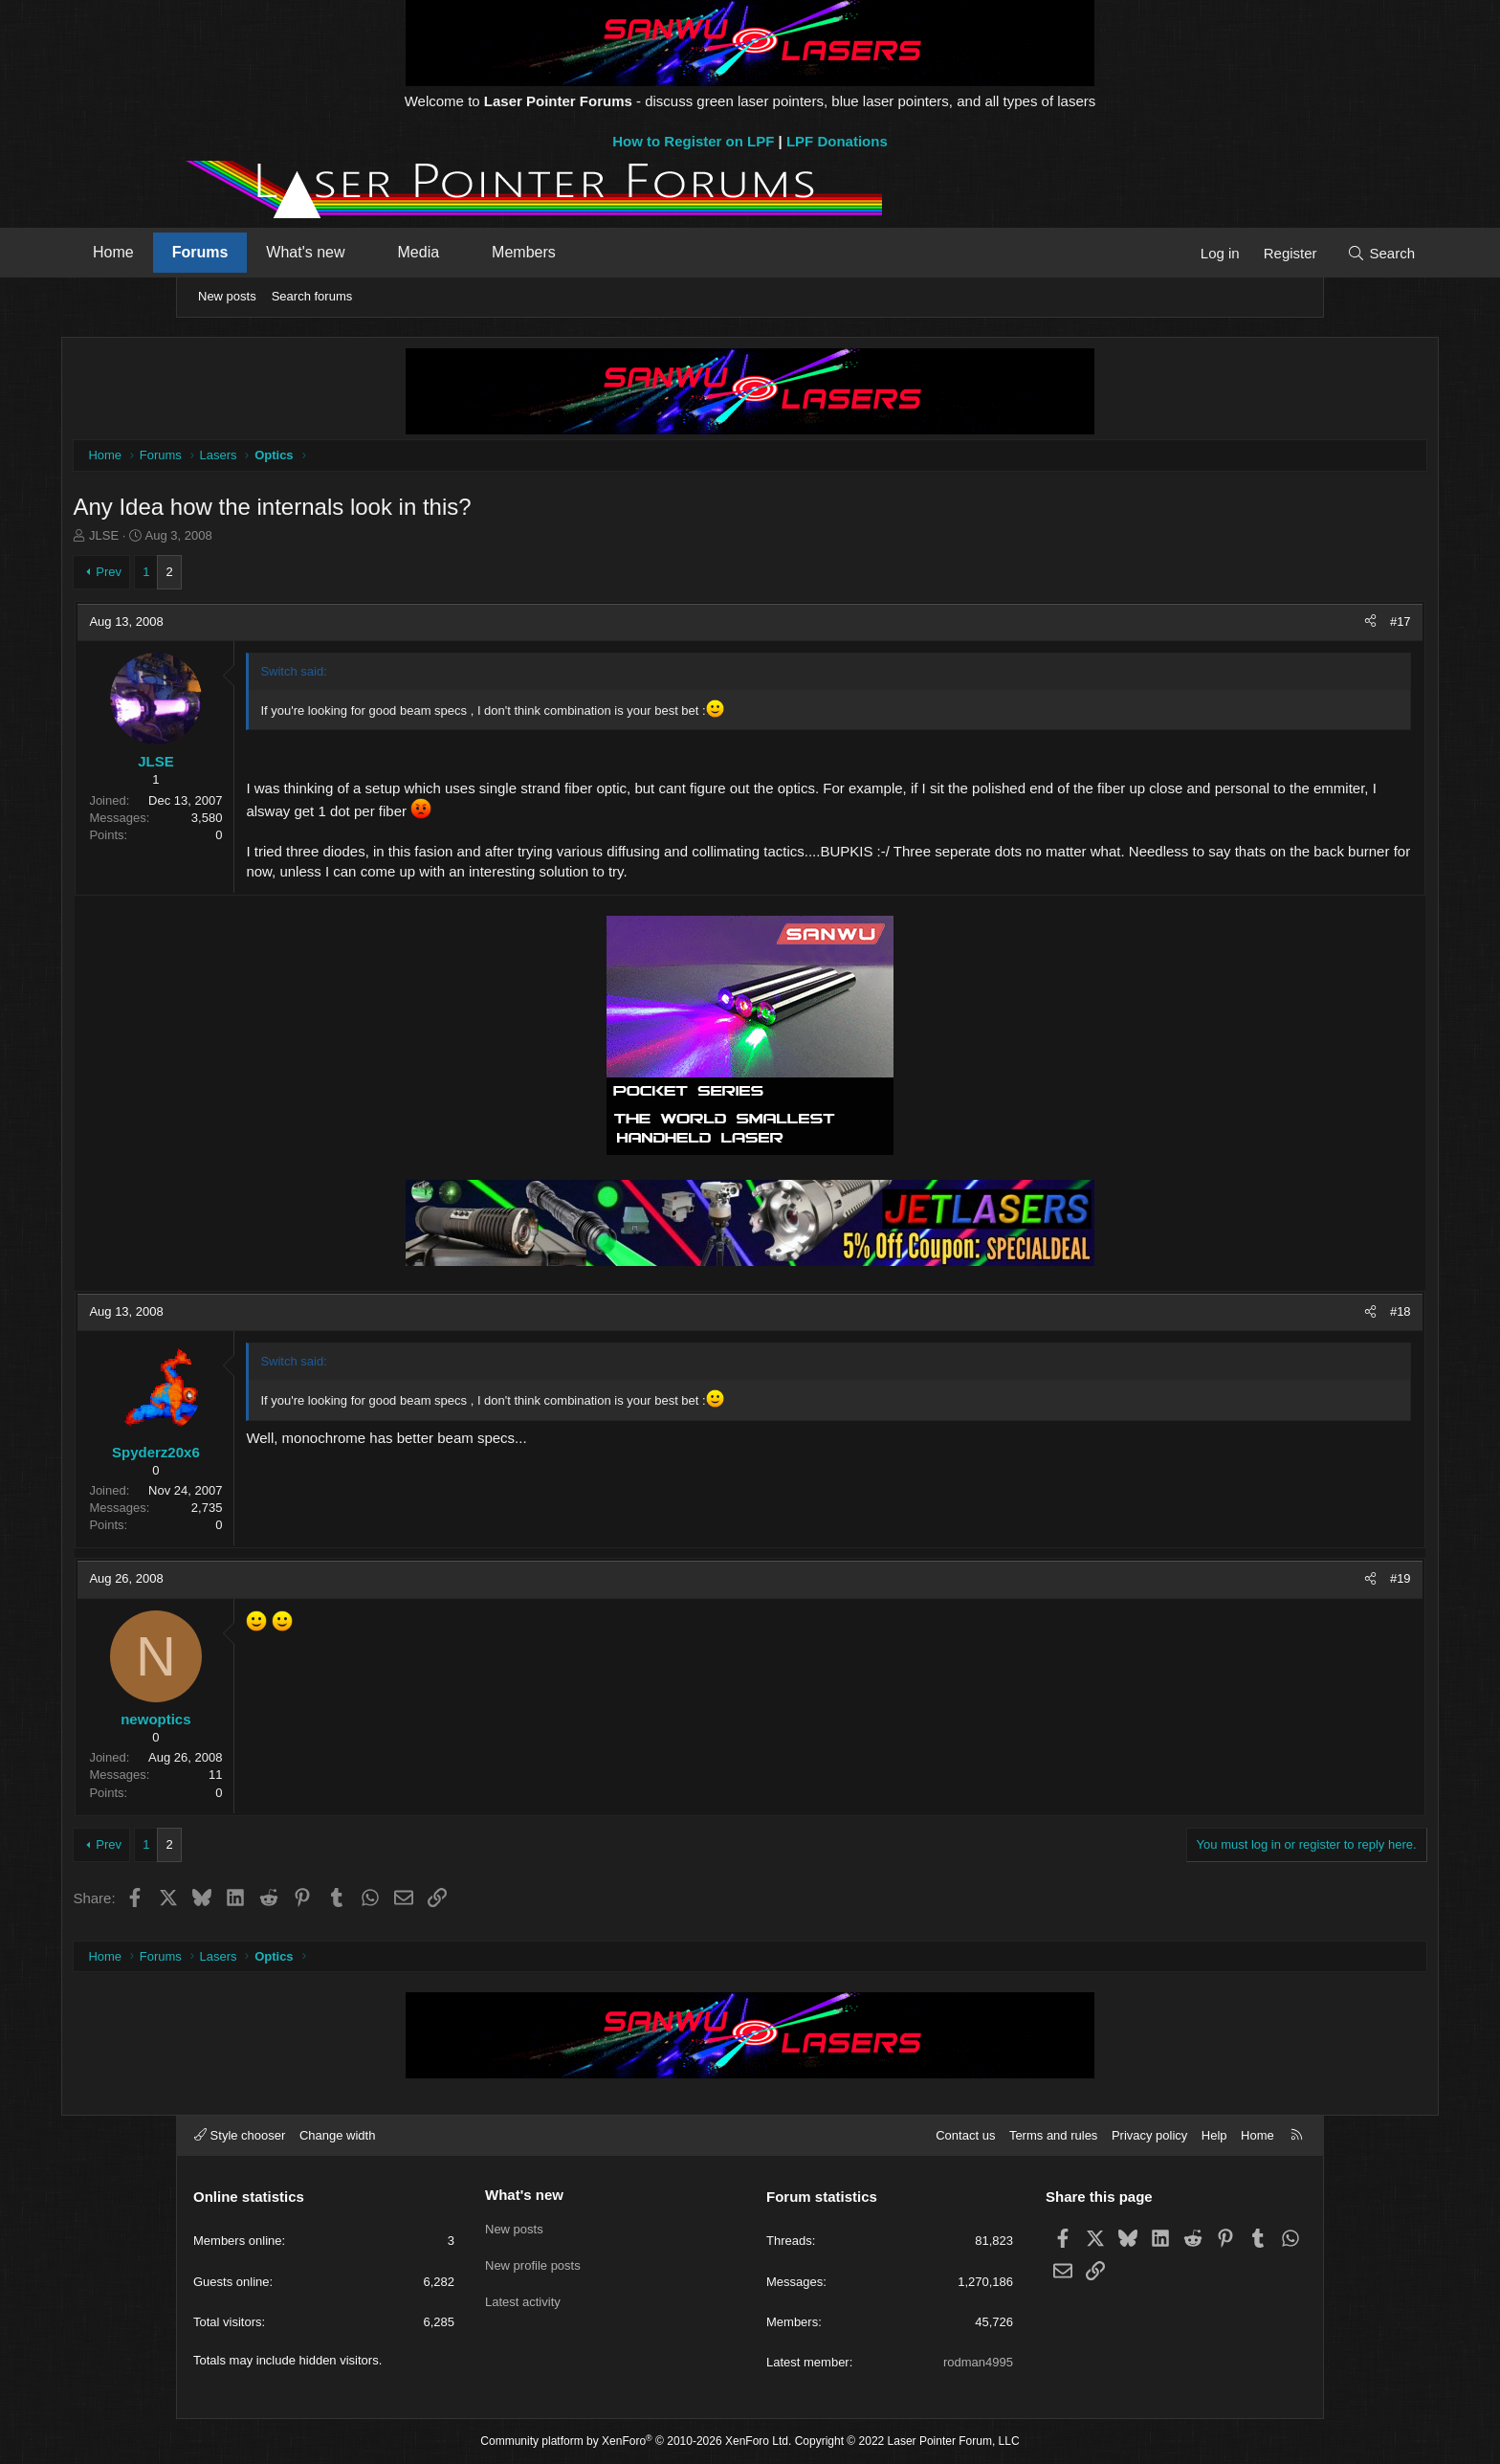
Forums (312, 252)
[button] (475, 253)
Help (1214, 2135)
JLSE (222, 539)
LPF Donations (837, 141)
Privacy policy (1149, 2135)
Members (636, 252)
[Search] (1269, 253)
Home (225, 252)
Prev (227, 574)
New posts (227, 296)
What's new (417, 252)
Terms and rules (1053, 2135)
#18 (1281, 1314)
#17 (1281, 624)
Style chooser (239, 2135)
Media (531, 252)
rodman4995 (978, 2362)
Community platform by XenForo (635, 2441)
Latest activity (523, 2297)
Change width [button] (337, 2135)
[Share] (1252, 624)
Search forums (312, 296)
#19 (1281, 1582)
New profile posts (533, 2262)
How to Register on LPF (693, 141)
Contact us (965, 2135)
